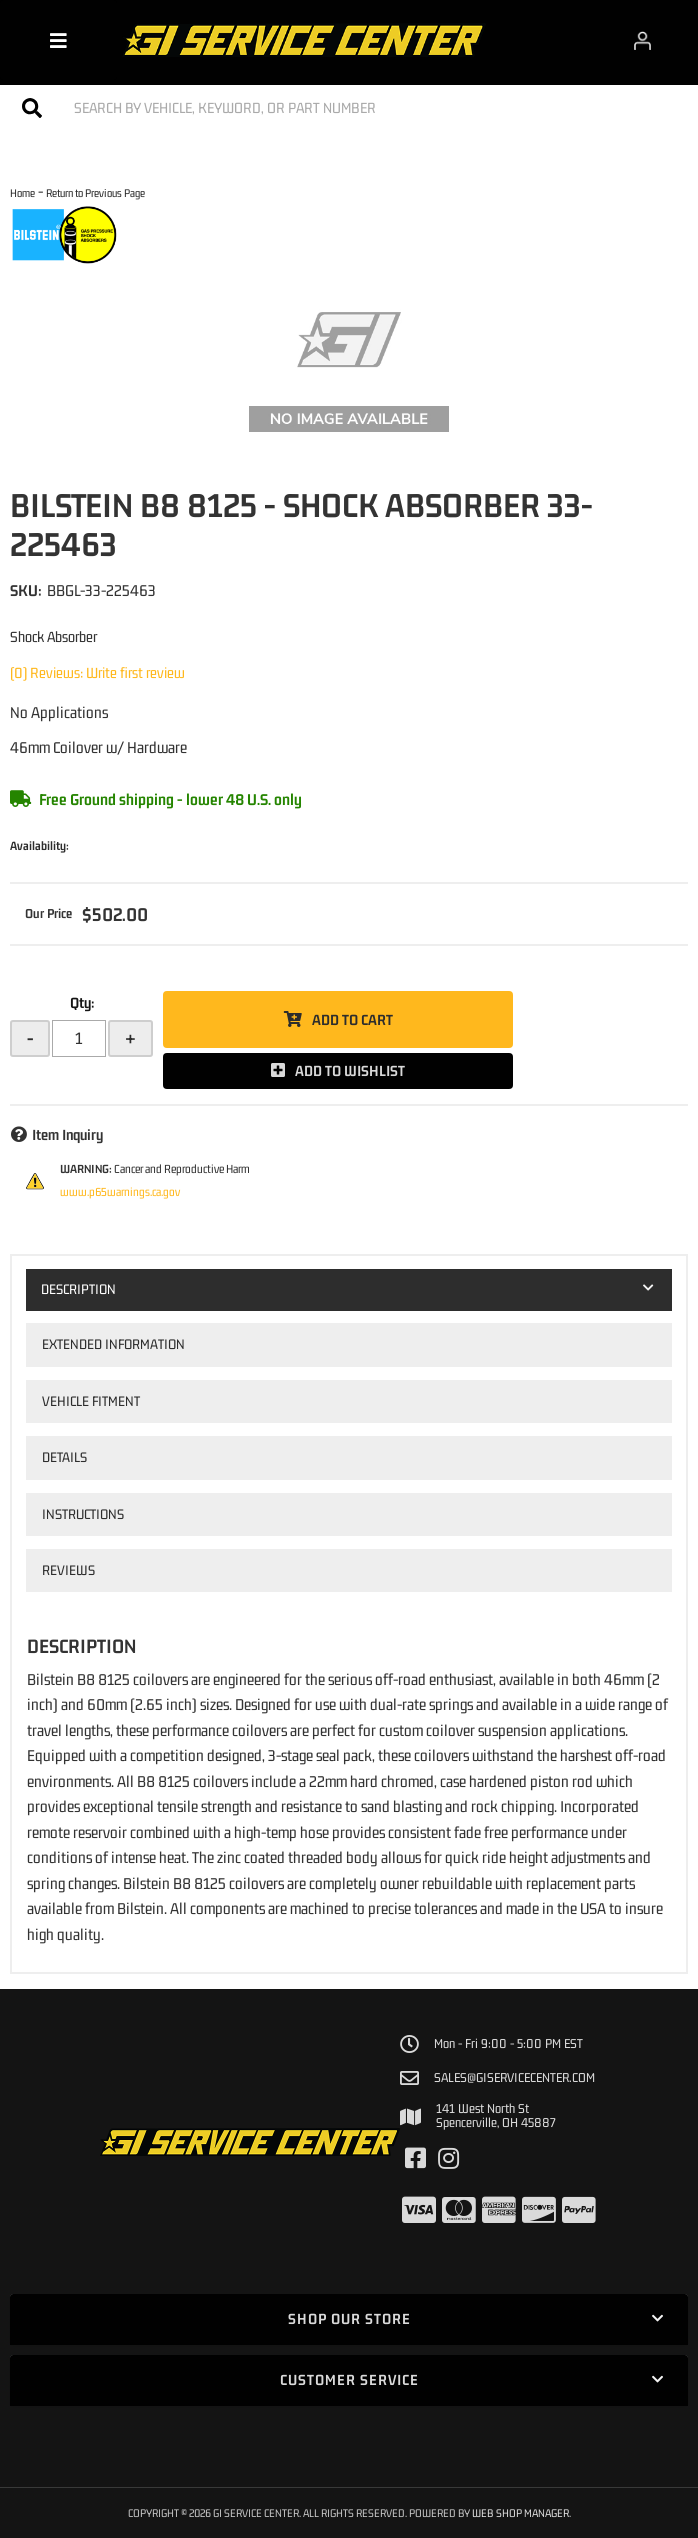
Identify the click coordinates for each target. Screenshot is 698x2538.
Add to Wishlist (350, 1070)
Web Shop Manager (520, 2512)
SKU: (26, 590)
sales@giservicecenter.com (514, 2078)
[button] (349, 107)
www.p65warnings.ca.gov (120, 1192)
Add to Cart (352, 1019)
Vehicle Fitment (91, 1401)
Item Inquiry (67, 1134)
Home (22, 192)
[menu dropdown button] (58, 40)
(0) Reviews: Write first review (97, 672)
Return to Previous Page (95, 192)
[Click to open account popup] (642, 40)
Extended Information (113, 1344)
